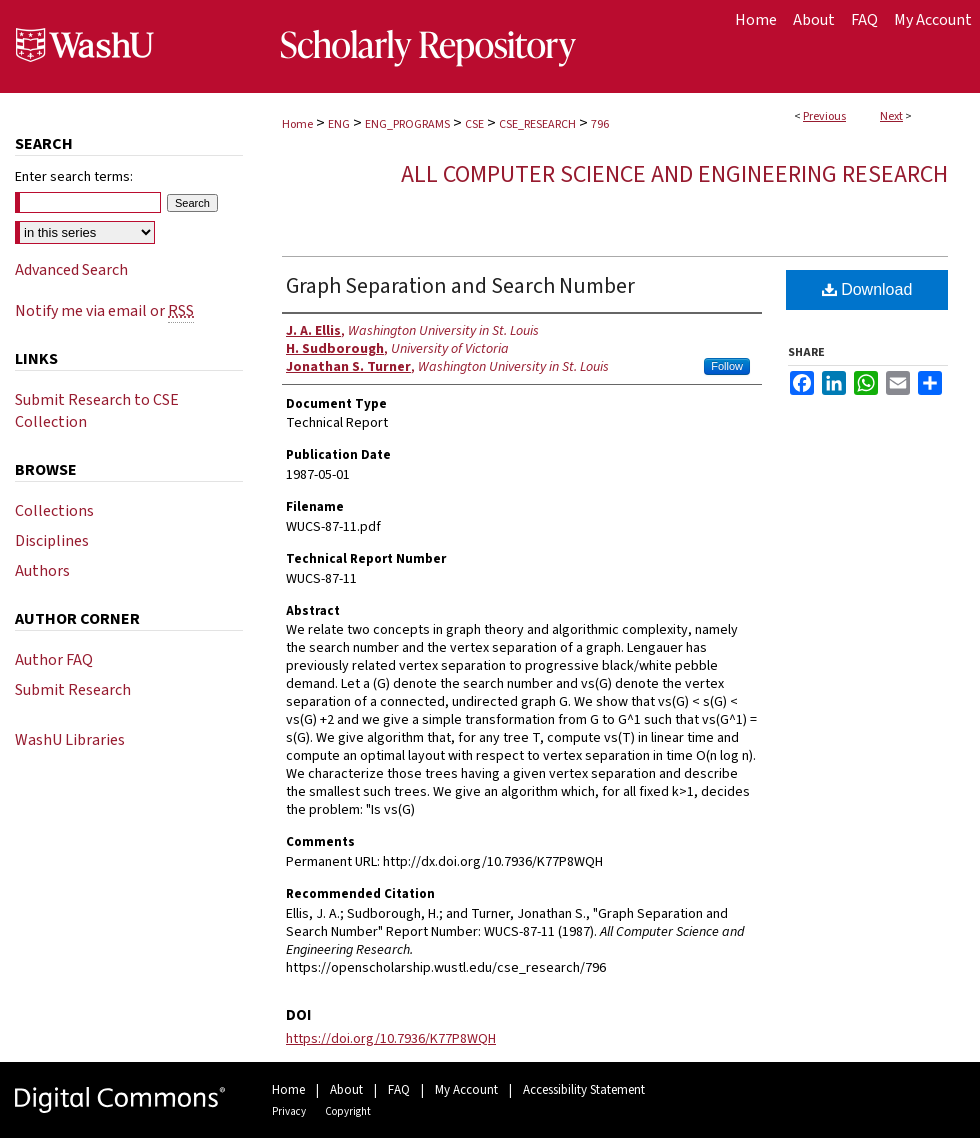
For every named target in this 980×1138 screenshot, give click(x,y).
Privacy (289, 1111)
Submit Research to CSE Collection (97, 411)
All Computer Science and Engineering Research (674, 174)
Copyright (348, 1111)
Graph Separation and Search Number (460, 286)
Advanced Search (71, 270)
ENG (339, 124)
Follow (727, 366)
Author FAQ (54, 660)
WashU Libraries (70, 740)
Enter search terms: (74, 177)
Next (891, 116)
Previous (824, 116)
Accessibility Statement (584, 1090)
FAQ (399, 1090)
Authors (42, 571)
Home (297, 124)
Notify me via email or (104, 311)
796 (600, 124)
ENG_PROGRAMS (407, 124)
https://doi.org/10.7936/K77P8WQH (391, 1039)
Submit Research (73, 690)
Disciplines (52, 541)
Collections (54, 511)
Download (867, 289)
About (346, 1090)
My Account (466, 1090)
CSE (474, 124)
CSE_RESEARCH (537, 124)
